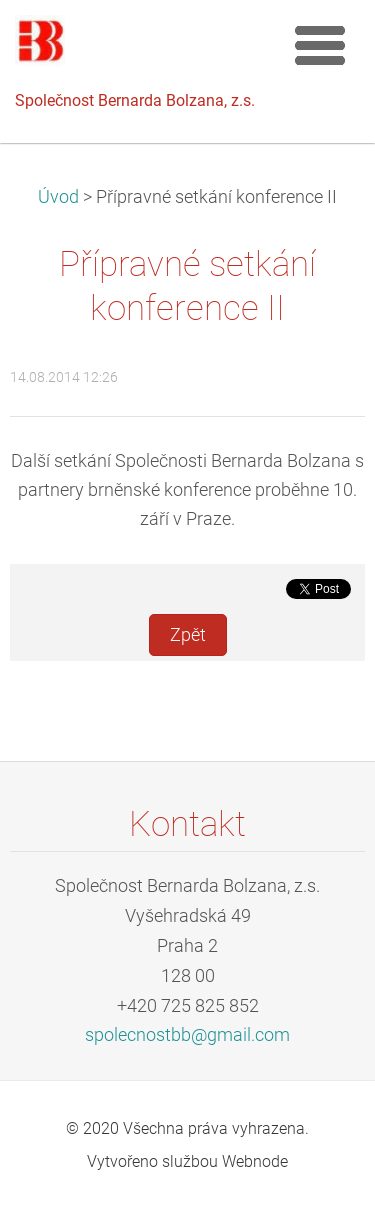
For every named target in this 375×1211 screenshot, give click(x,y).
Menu (320, 45)
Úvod (58, 197)
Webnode (255, 1161)
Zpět (188, 635)
